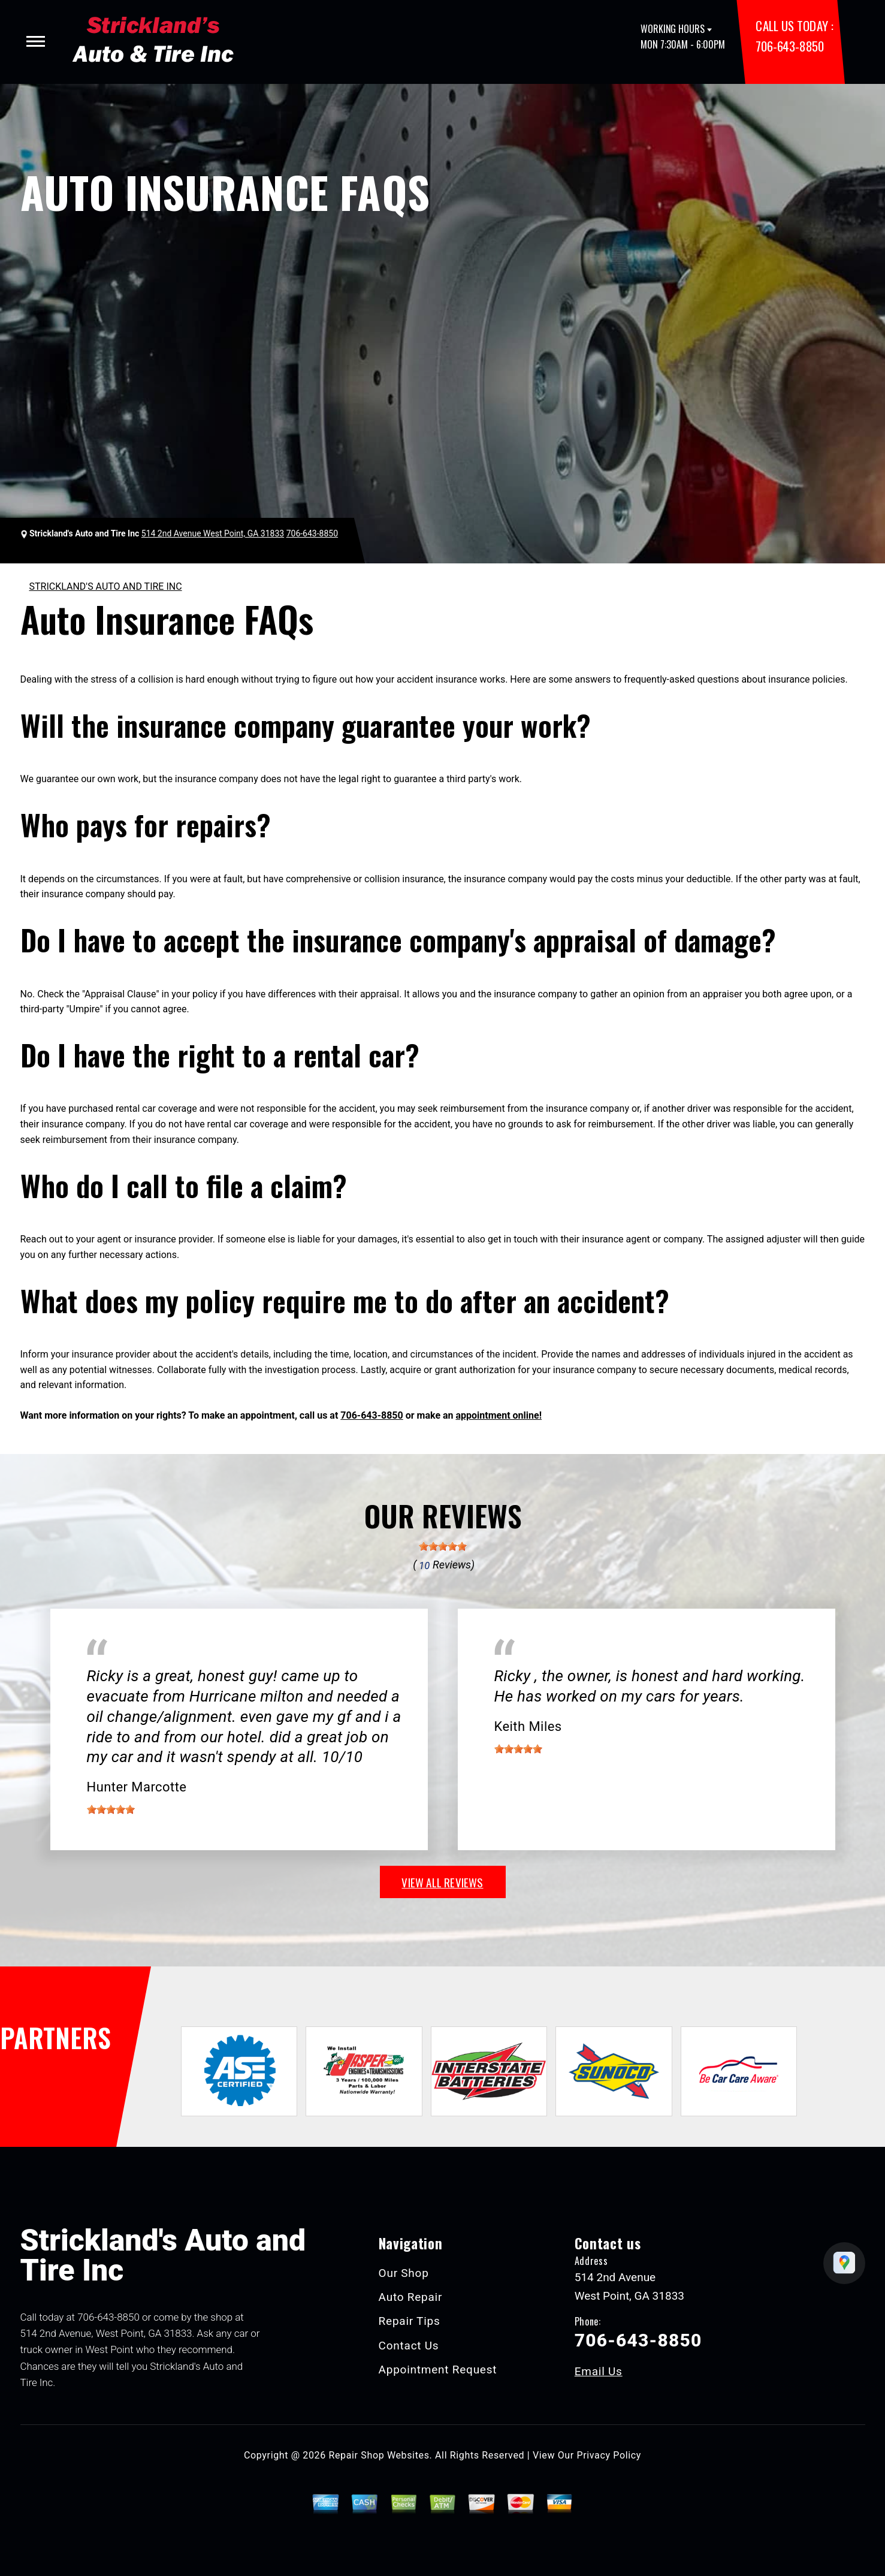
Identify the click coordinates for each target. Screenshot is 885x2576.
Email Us (599, 2371)
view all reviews (442, 1882)
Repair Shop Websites (379, 2455)
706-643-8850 (789, 46)
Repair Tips (409, 2321)
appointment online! (499, 1415)
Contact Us (409, 2345)
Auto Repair (411, 2297)
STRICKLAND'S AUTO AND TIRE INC (105, 586)
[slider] (443, 1546)
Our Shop (404, 2273)
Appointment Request (438, 2369)
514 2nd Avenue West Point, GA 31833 (212, 533)
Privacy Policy (609, 2455)
